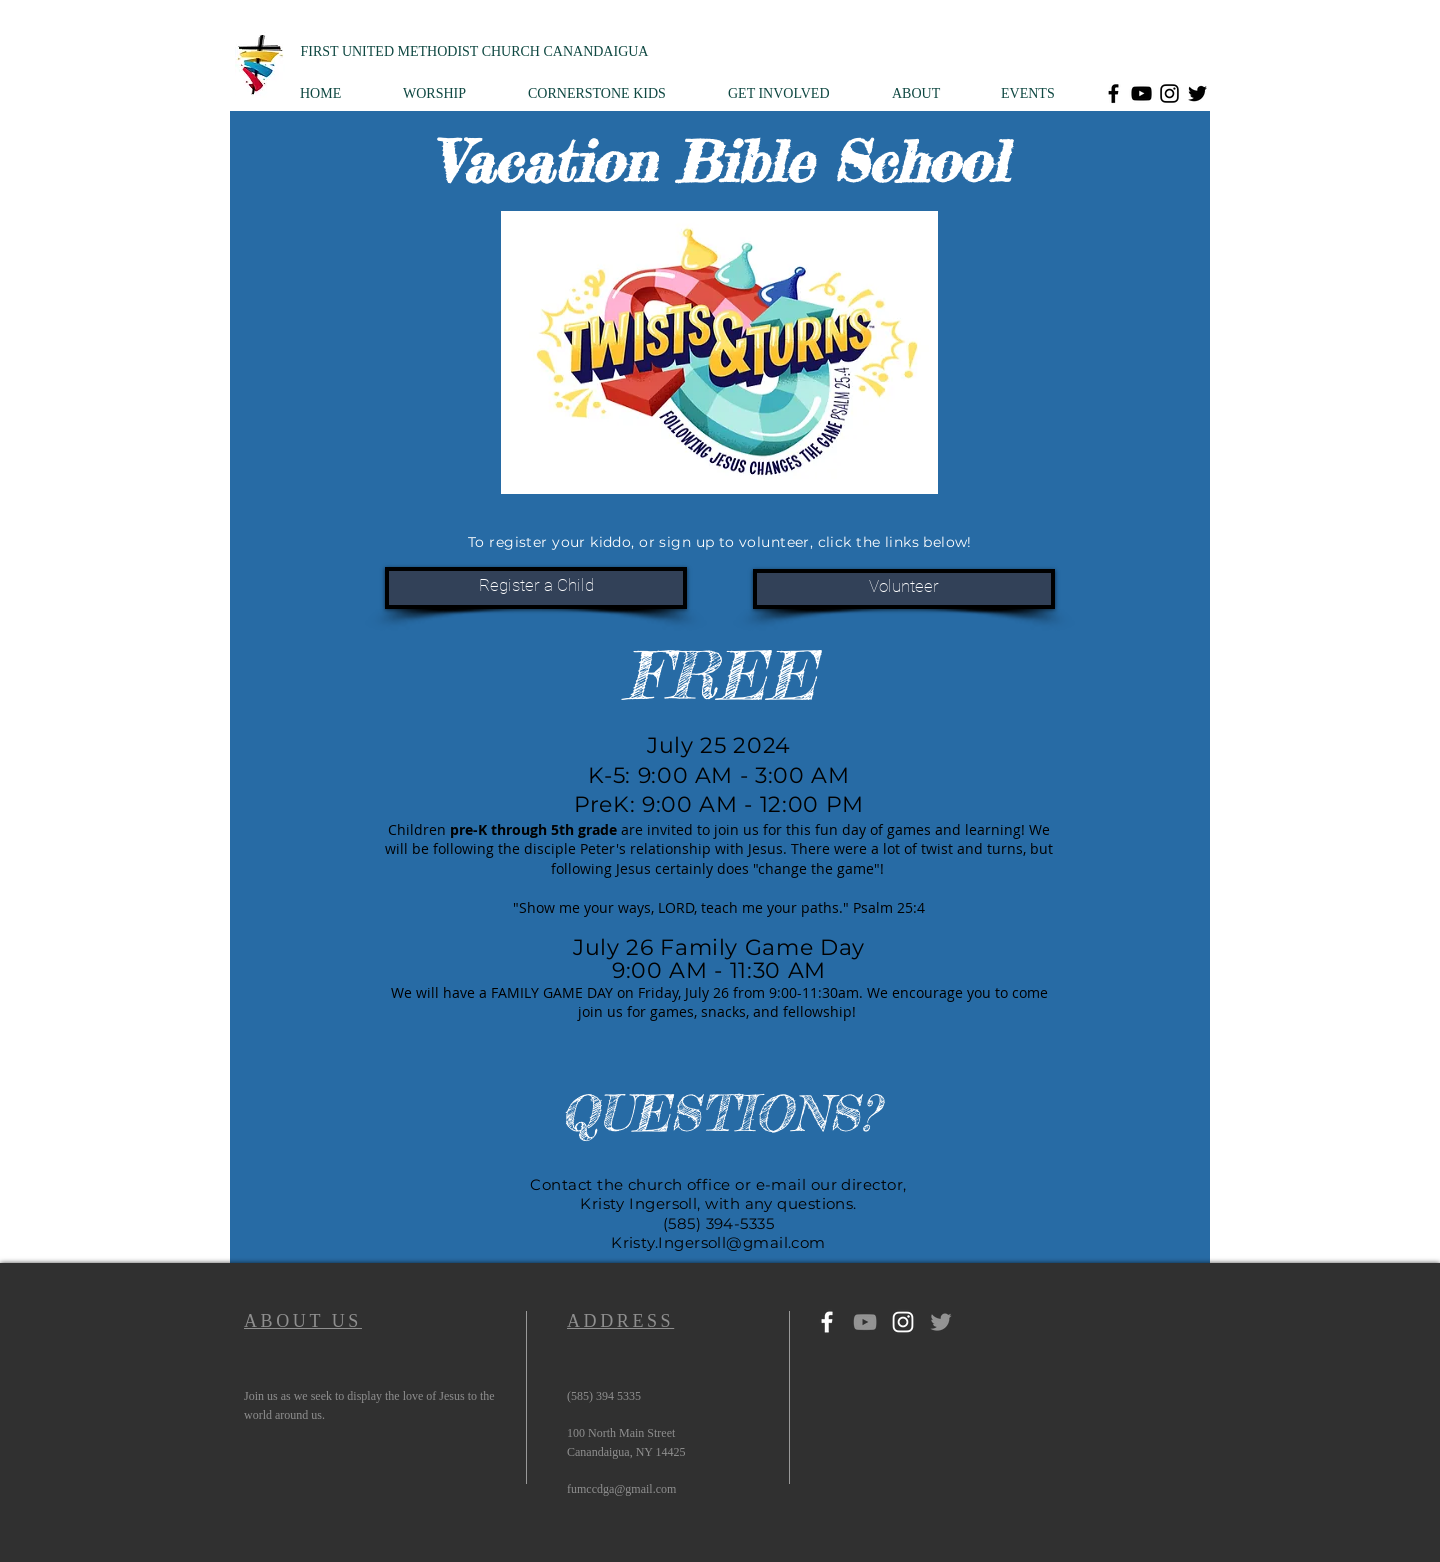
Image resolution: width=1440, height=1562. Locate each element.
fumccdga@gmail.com (621, 1489)
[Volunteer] (904, 589)
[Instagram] (1169, 93)
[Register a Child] (536, 588)
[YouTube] (1141, 93)
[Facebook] (1113, 93)
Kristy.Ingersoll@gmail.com (718, 1242)
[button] (450, 93)
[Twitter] (1197, 93)
